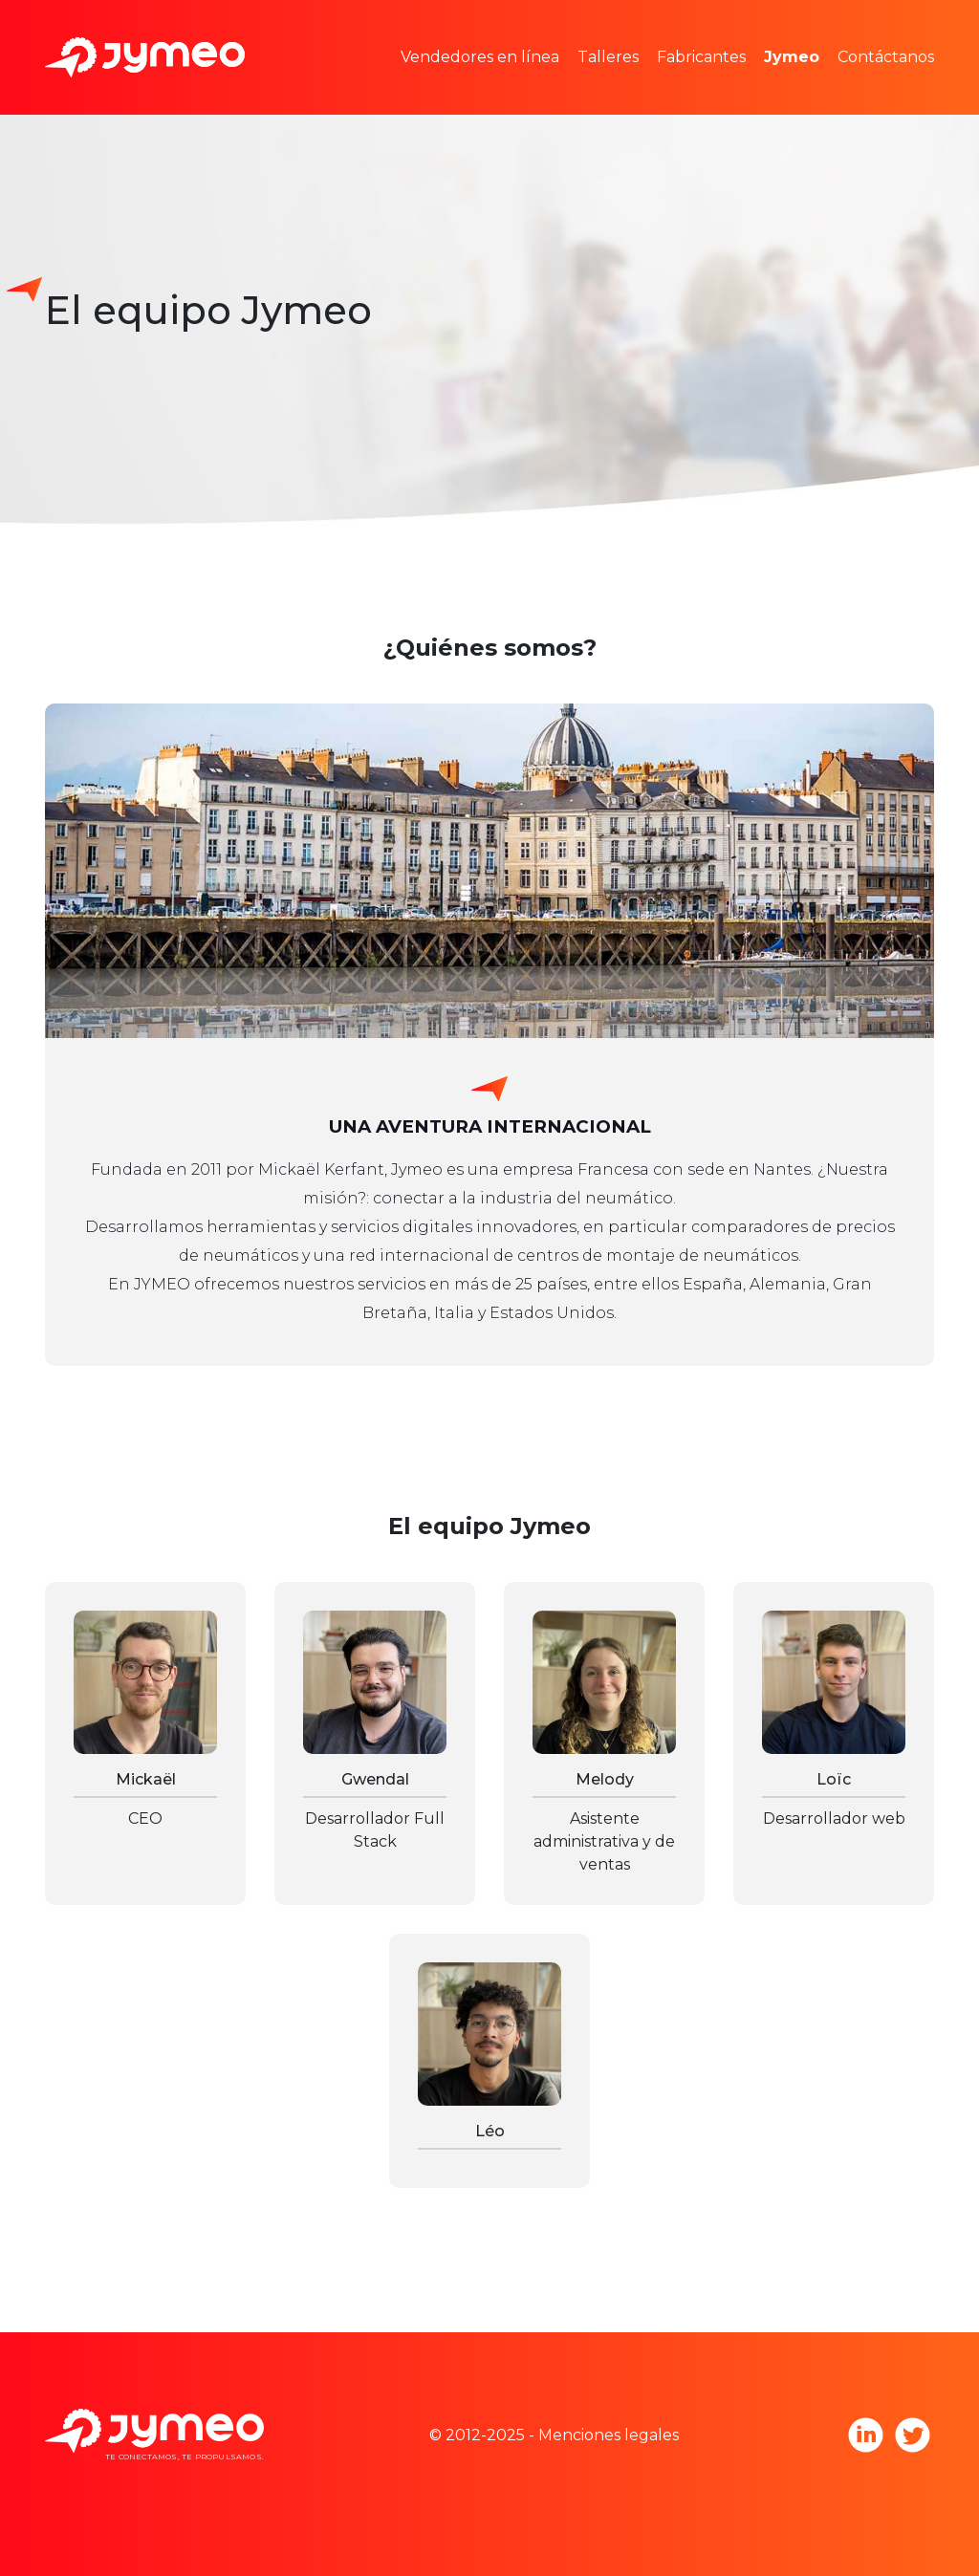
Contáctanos (886, 57)
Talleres (608, 57)
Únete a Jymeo (850, 85)
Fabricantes (701, 57)
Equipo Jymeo (848, 28)
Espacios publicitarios (509, 85)
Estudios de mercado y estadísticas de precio (599, 28)
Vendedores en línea (480, 57)
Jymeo (791, 57)
